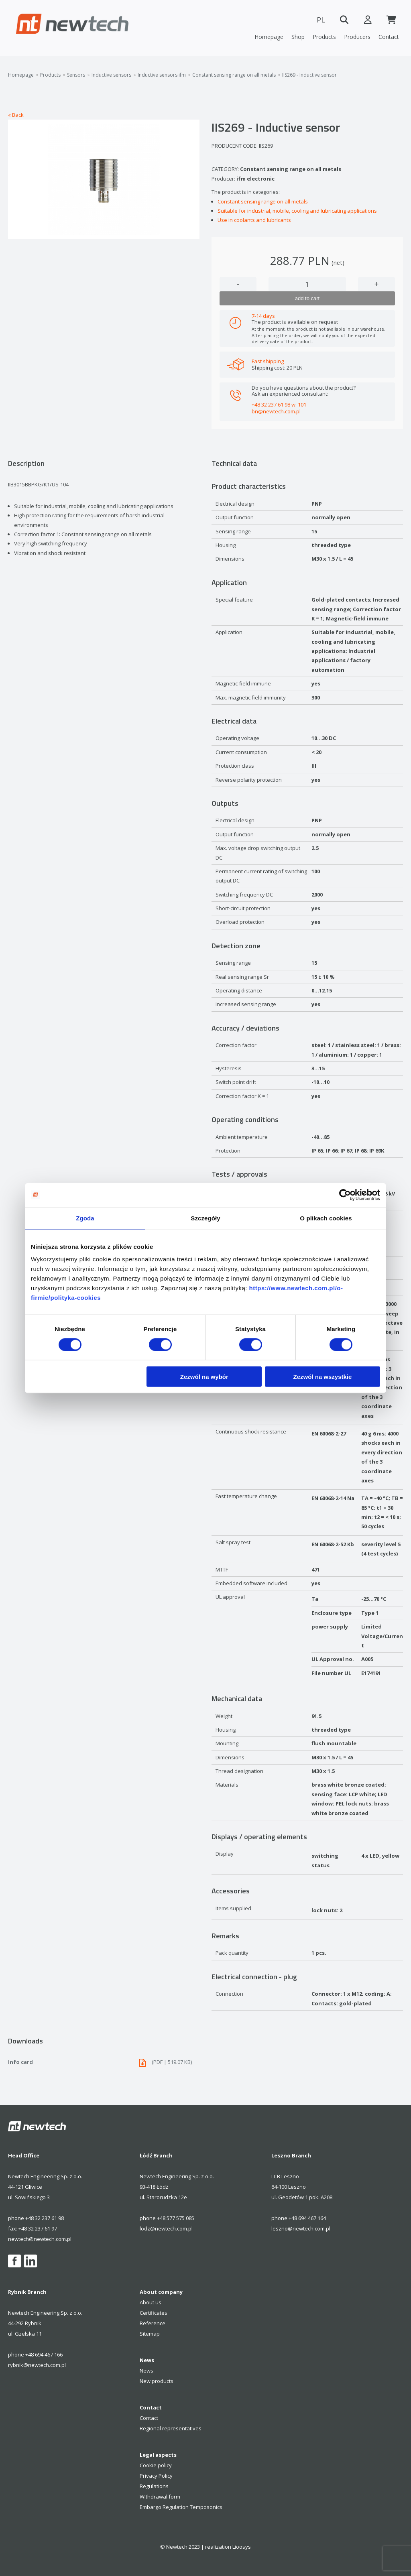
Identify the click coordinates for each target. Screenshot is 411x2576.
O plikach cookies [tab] (326, 1217)
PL (319, 19)
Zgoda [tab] (85, 1217)
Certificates (153, 2312)
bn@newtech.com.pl (276, 411)
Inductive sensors (111, 75)
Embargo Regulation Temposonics (181, 2507)
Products (324, 37)
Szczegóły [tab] (205, 1217)
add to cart (307, 298)
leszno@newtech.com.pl (300, 2228)
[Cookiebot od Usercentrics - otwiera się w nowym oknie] (345, 1195)
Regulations (154, 2486)
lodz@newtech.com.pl (166, 2228)
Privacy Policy (156, 2475)
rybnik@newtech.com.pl (37, 2365)
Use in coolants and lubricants (254, 220)
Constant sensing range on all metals (234, 75)
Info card (103, 2062)
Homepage (268, 37)
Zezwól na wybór (204, 1376)
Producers (357, 37)
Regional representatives (170, 2428)
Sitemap (150, 2333)
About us (150, 2302)
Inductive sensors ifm (162, 75)
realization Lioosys (228, 2546)
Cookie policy (156, 2465)
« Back (16, 114)
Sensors (76, 75)
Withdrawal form (160, 2496)
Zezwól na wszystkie (322, 1376)
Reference (152, 2323)
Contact (388, 37)
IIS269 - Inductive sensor (309, 75)
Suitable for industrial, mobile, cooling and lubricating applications (297, 210)
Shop (298, 37)
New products (156, 2381)
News (146, 2370)
